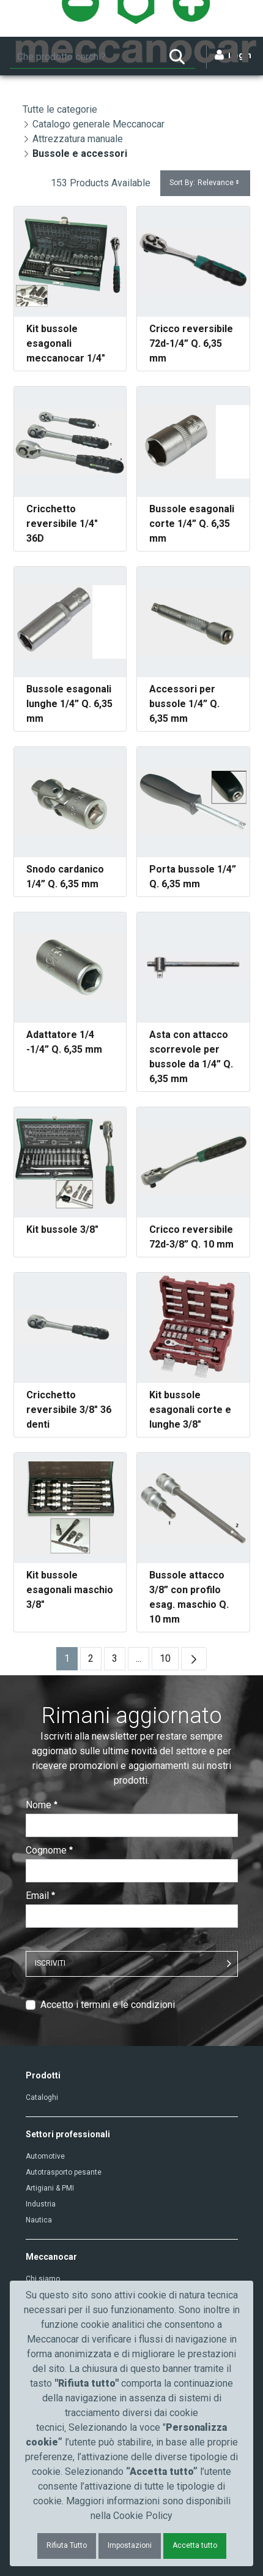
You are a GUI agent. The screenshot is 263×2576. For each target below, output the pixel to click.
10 (169, 1661)
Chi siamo (43, 2279)
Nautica (39, 2220)
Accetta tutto (194, 2545)
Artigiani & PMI (50, 2188)
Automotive (45, 2156)
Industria (41, 2204)
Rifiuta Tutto (66, 2545)
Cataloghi (42, 2097)
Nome (41, 1805)
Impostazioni (130, 2545)
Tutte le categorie (60, 109)
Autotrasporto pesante (64, 2172)
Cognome (49, 1850)
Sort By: (205, 183)
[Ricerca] (84, 57)
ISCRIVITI (50, 1963)
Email (40, 1895)
